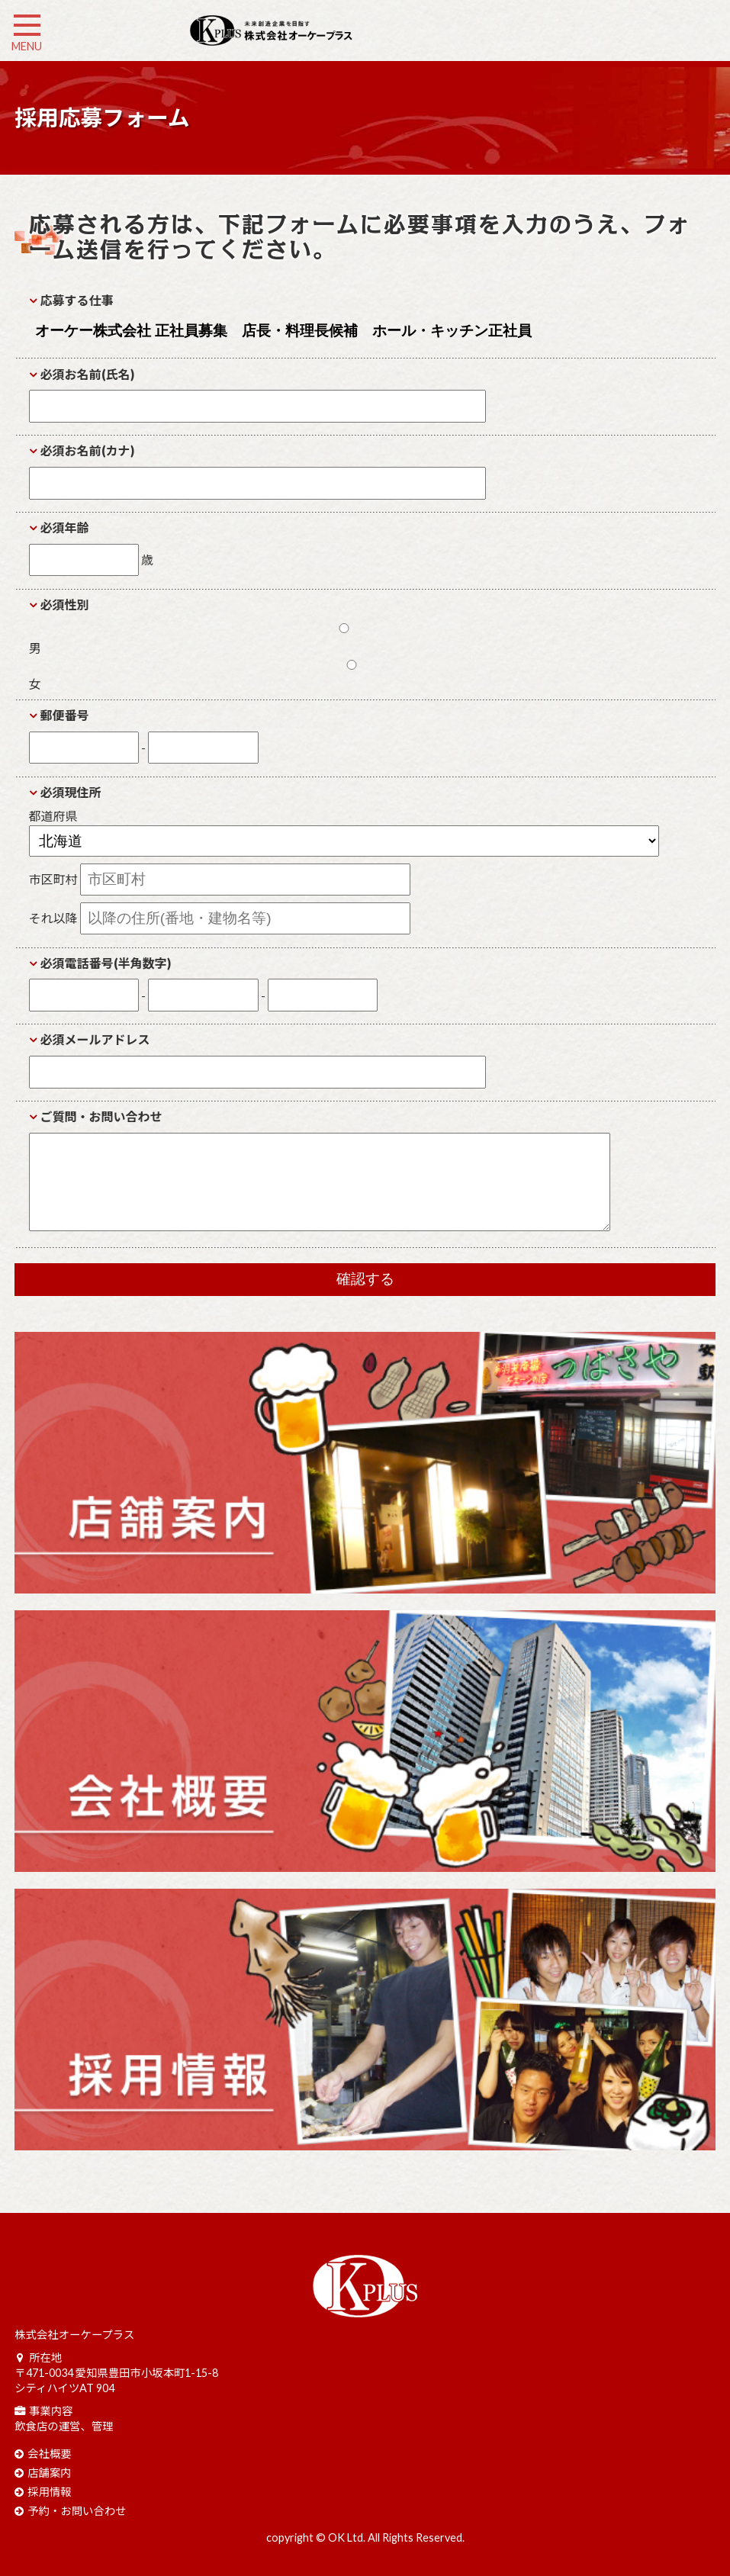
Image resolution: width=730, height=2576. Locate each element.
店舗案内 (49, 2472)
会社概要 (49, 2453)
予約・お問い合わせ (77, 2510)
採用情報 (49, 2491)
